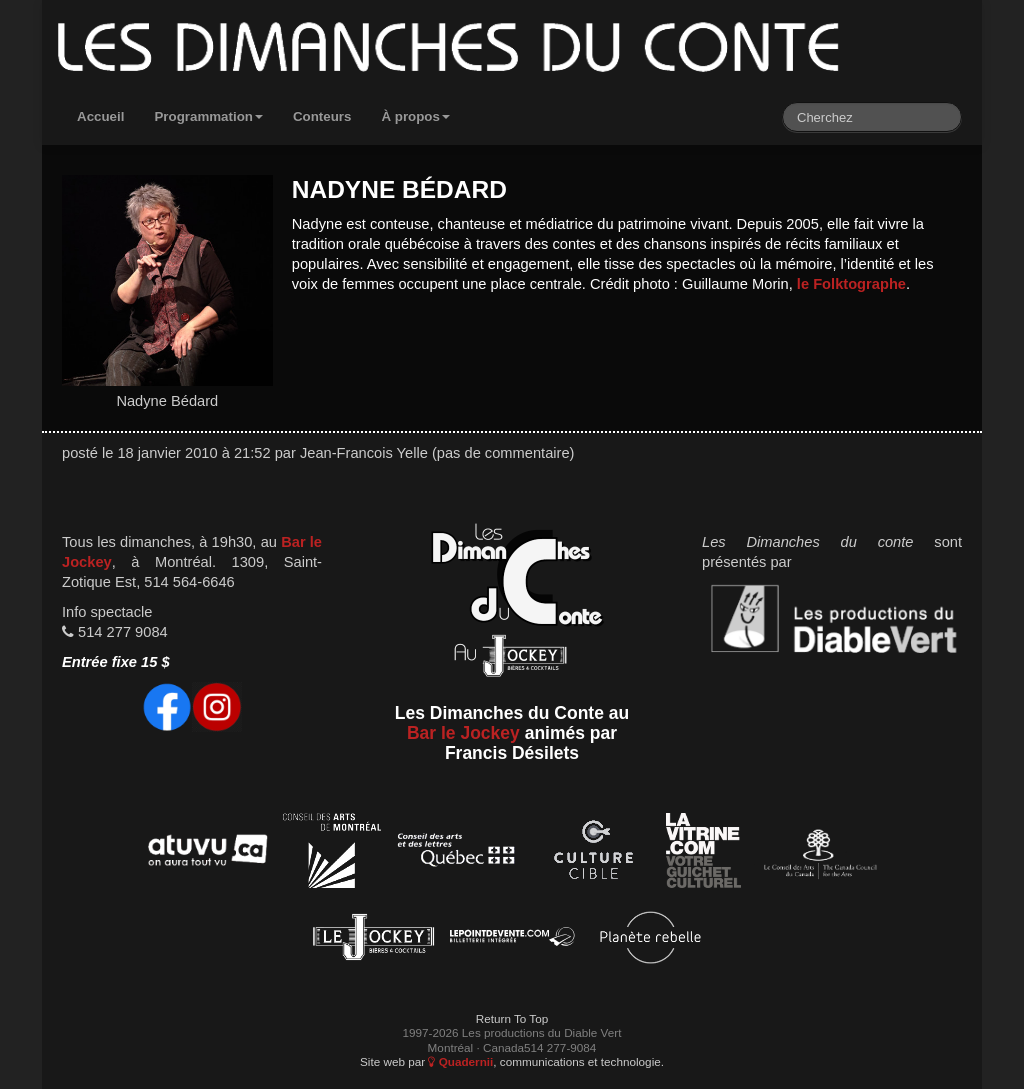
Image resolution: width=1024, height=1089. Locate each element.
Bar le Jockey (463, 733)
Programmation (208, 116)
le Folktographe (851, 284)
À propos (415, 116)
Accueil (100, 116)
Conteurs (322, 116)
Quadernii (460, 1061)
